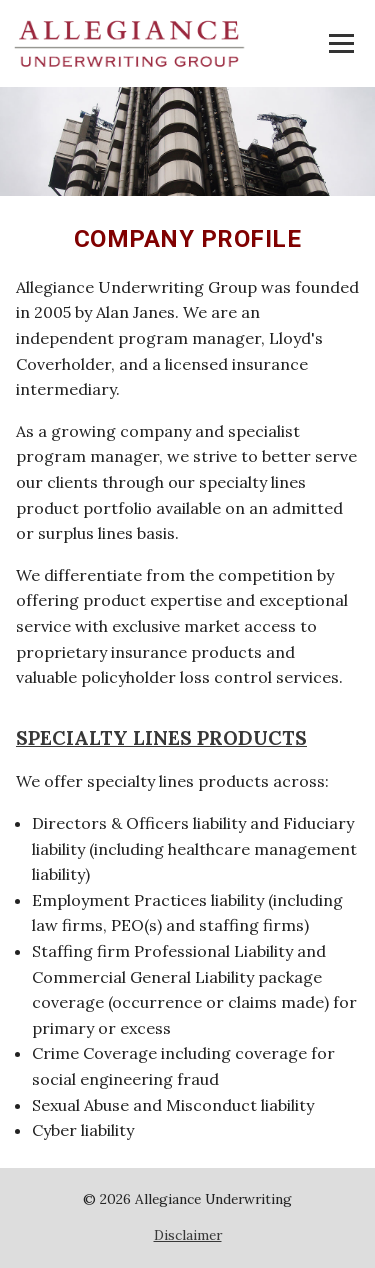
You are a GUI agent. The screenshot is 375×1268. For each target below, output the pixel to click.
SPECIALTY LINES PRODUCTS (161, 738)
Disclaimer (188, 1235)
